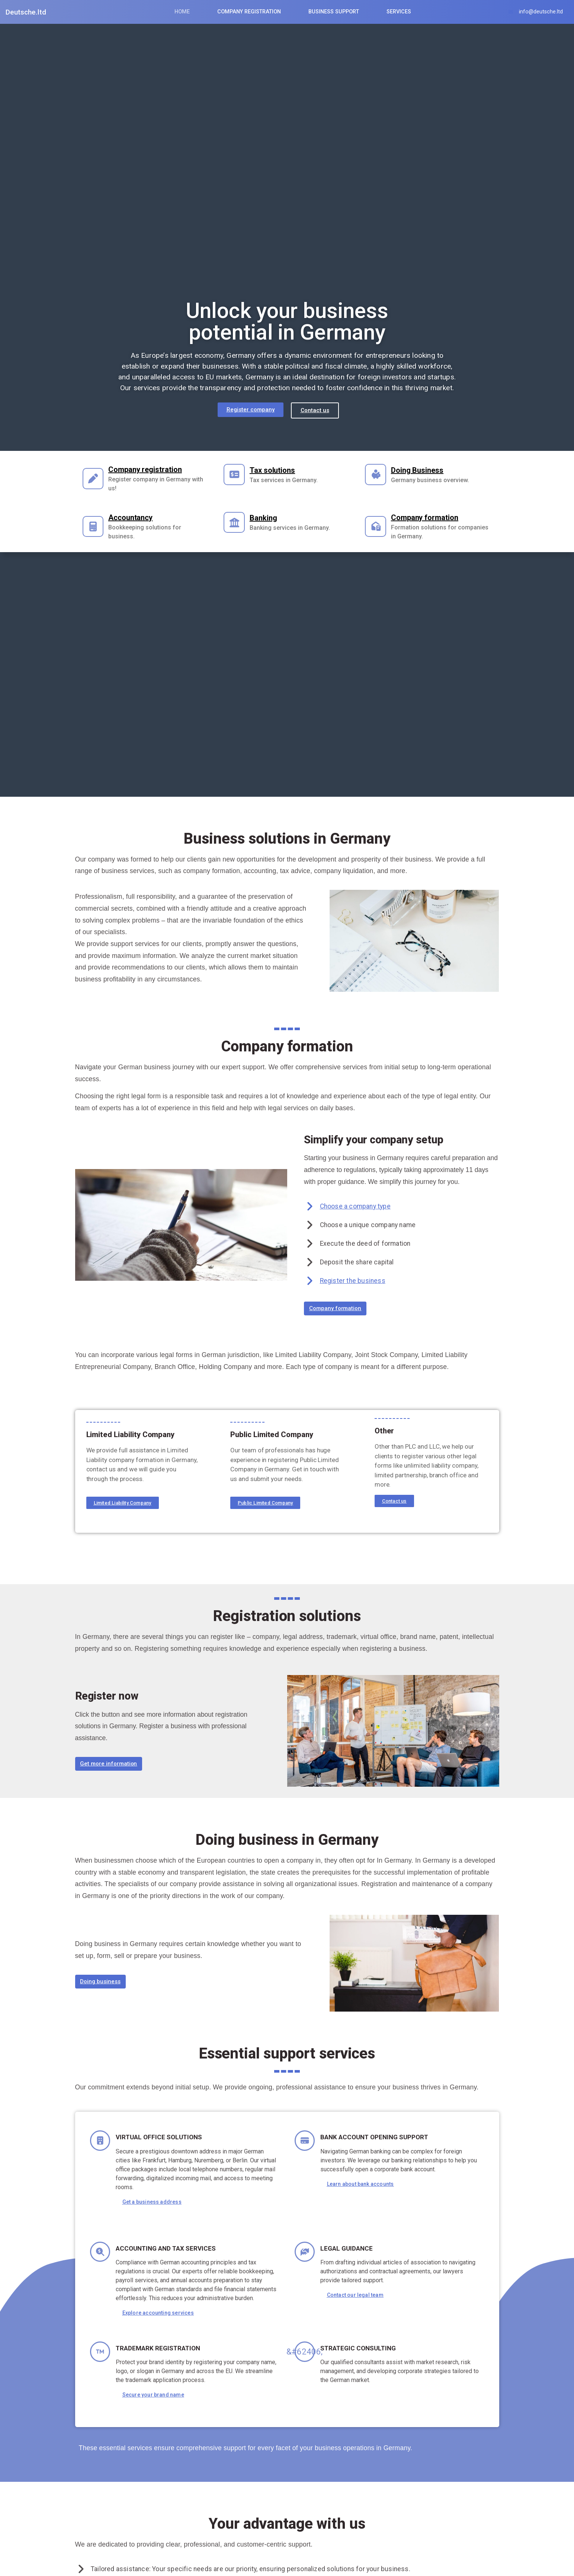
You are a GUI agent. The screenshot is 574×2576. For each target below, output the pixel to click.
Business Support (333, 12)
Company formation (431, 517)
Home (182, 12)
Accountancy (137, 517)
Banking (269, 521)
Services (399, 12)
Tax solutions (278, 473)
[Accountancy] (96, 526)
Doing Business (423, 473)
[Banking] (237, 525)
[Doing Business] (378, 477)
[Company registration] (96, 478)
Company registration (152, 469)
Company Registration (249, 12)
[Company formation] (378, 526)
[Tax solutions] (237, 477)
